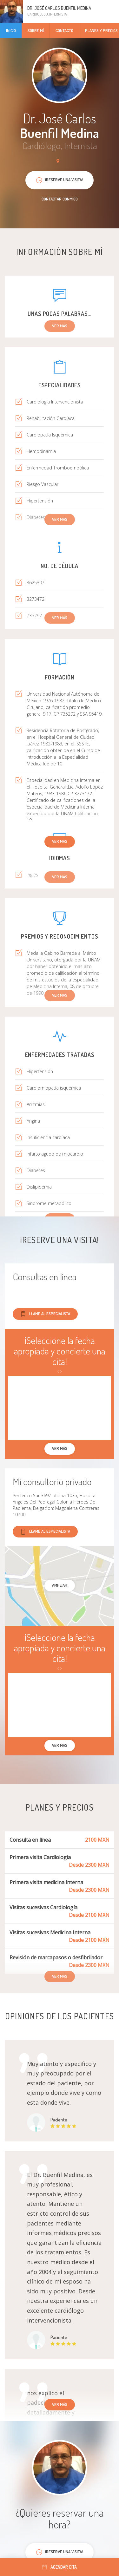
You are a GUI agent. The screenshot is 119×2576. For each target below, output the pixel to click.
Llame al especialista (45, 1314)
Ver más (59, 841)
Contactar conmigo (60, 198)
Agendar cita (59, 2567)
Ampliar (59, 1585)
